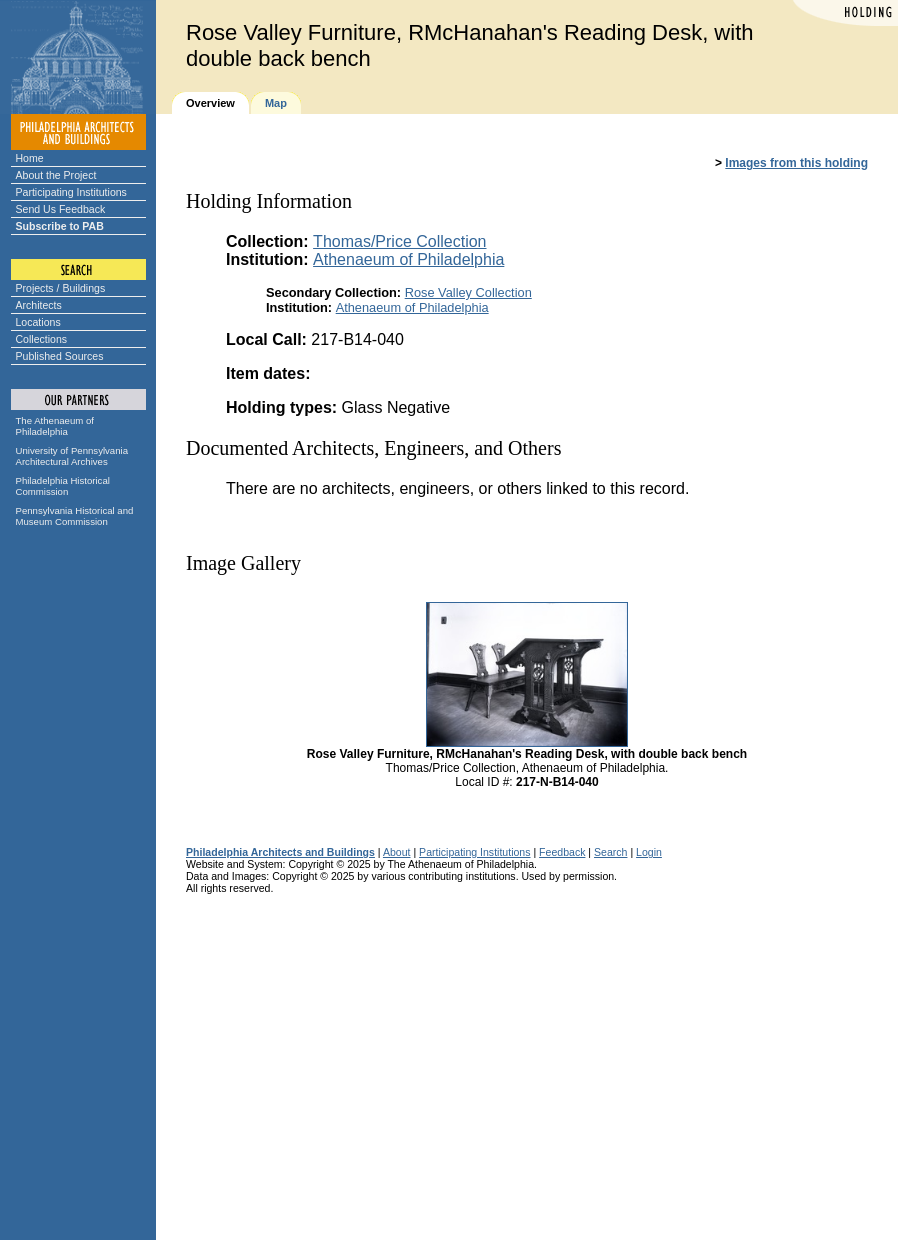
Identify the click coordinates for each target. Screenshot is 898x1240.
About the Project (56, 175)
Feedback (562, 852)
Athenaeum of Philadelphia (408, 259)
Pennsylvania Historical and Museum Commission (75, 516)
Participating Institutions (71, 192)
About (397, 852)
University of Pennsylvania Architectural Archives (72, 456)
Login (649, 852)
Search (610, 852)
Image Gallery (243, 563)
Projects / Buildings (61, 288)
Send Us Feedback (61, 209)
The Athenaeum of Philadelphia (55, 426)
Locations (38, 322)
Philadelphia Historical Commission (63, 486)
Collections (42, 339)
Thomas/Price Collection (399, 241)
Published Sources (60, 356)
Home (30, 158)
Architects (39, 305)
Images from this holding (796, 163)
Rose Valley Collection (468, 292)
